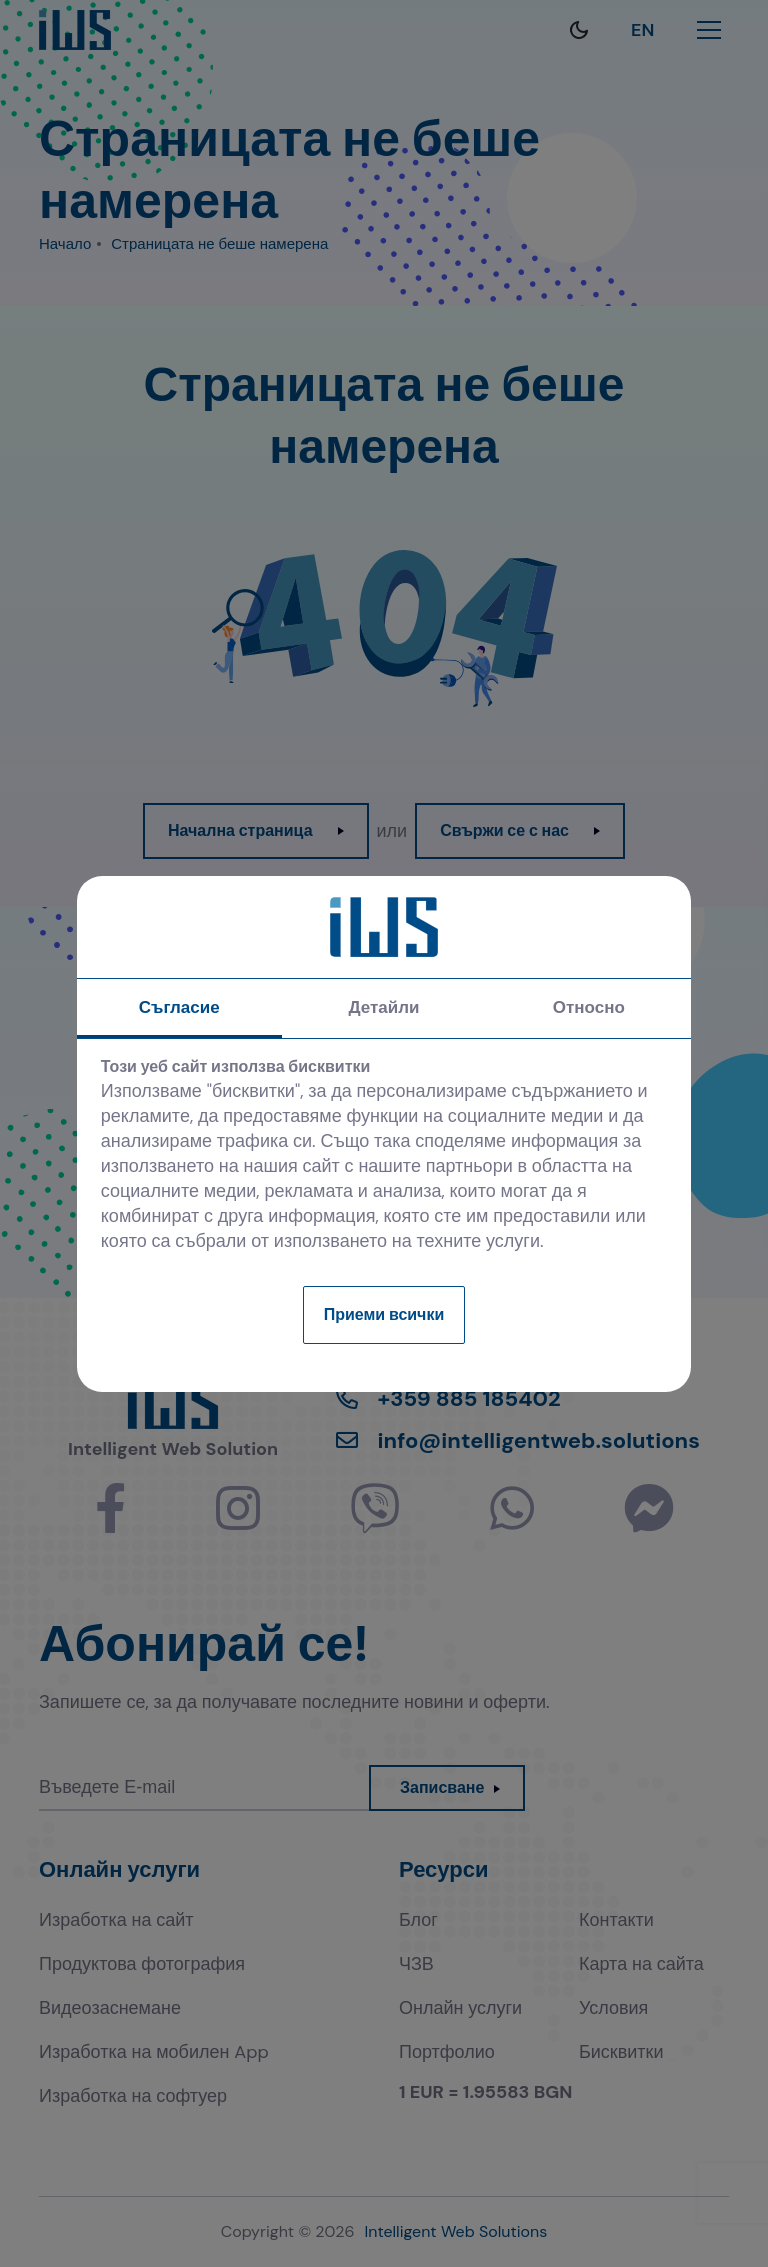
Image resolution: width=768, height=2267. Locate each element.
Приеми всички (384, 1314)
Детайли (383, 1007)
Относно (589, 1007)
